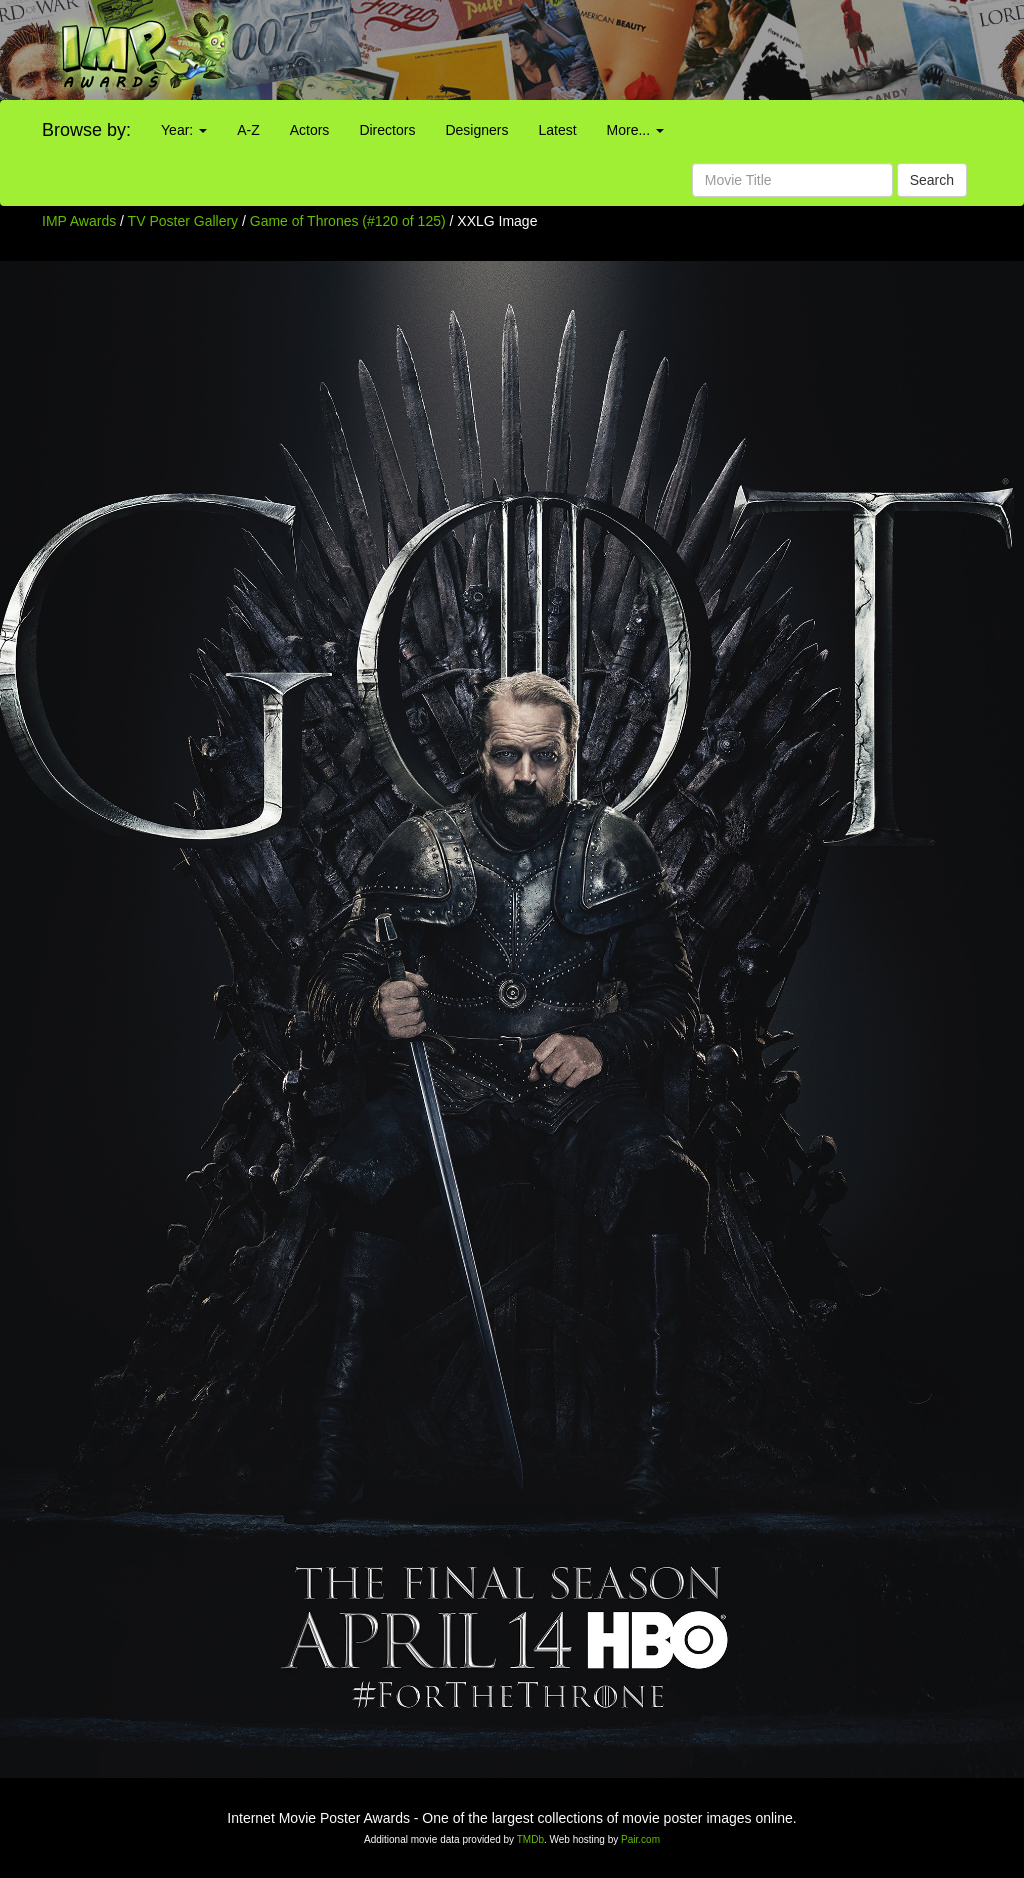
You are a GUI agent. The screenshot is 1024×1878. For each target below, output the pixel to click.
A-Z (248, 130)
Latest (557, 130)
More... (635, 130)
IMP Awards (79, 221)
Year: (184, 130)
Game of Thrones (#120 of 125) (348, 221)
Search (932, 180)
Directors (387, 130)
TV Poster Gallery (183, 221)
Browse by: (86, 130)
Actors (310, 130)
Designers (476, 130)
